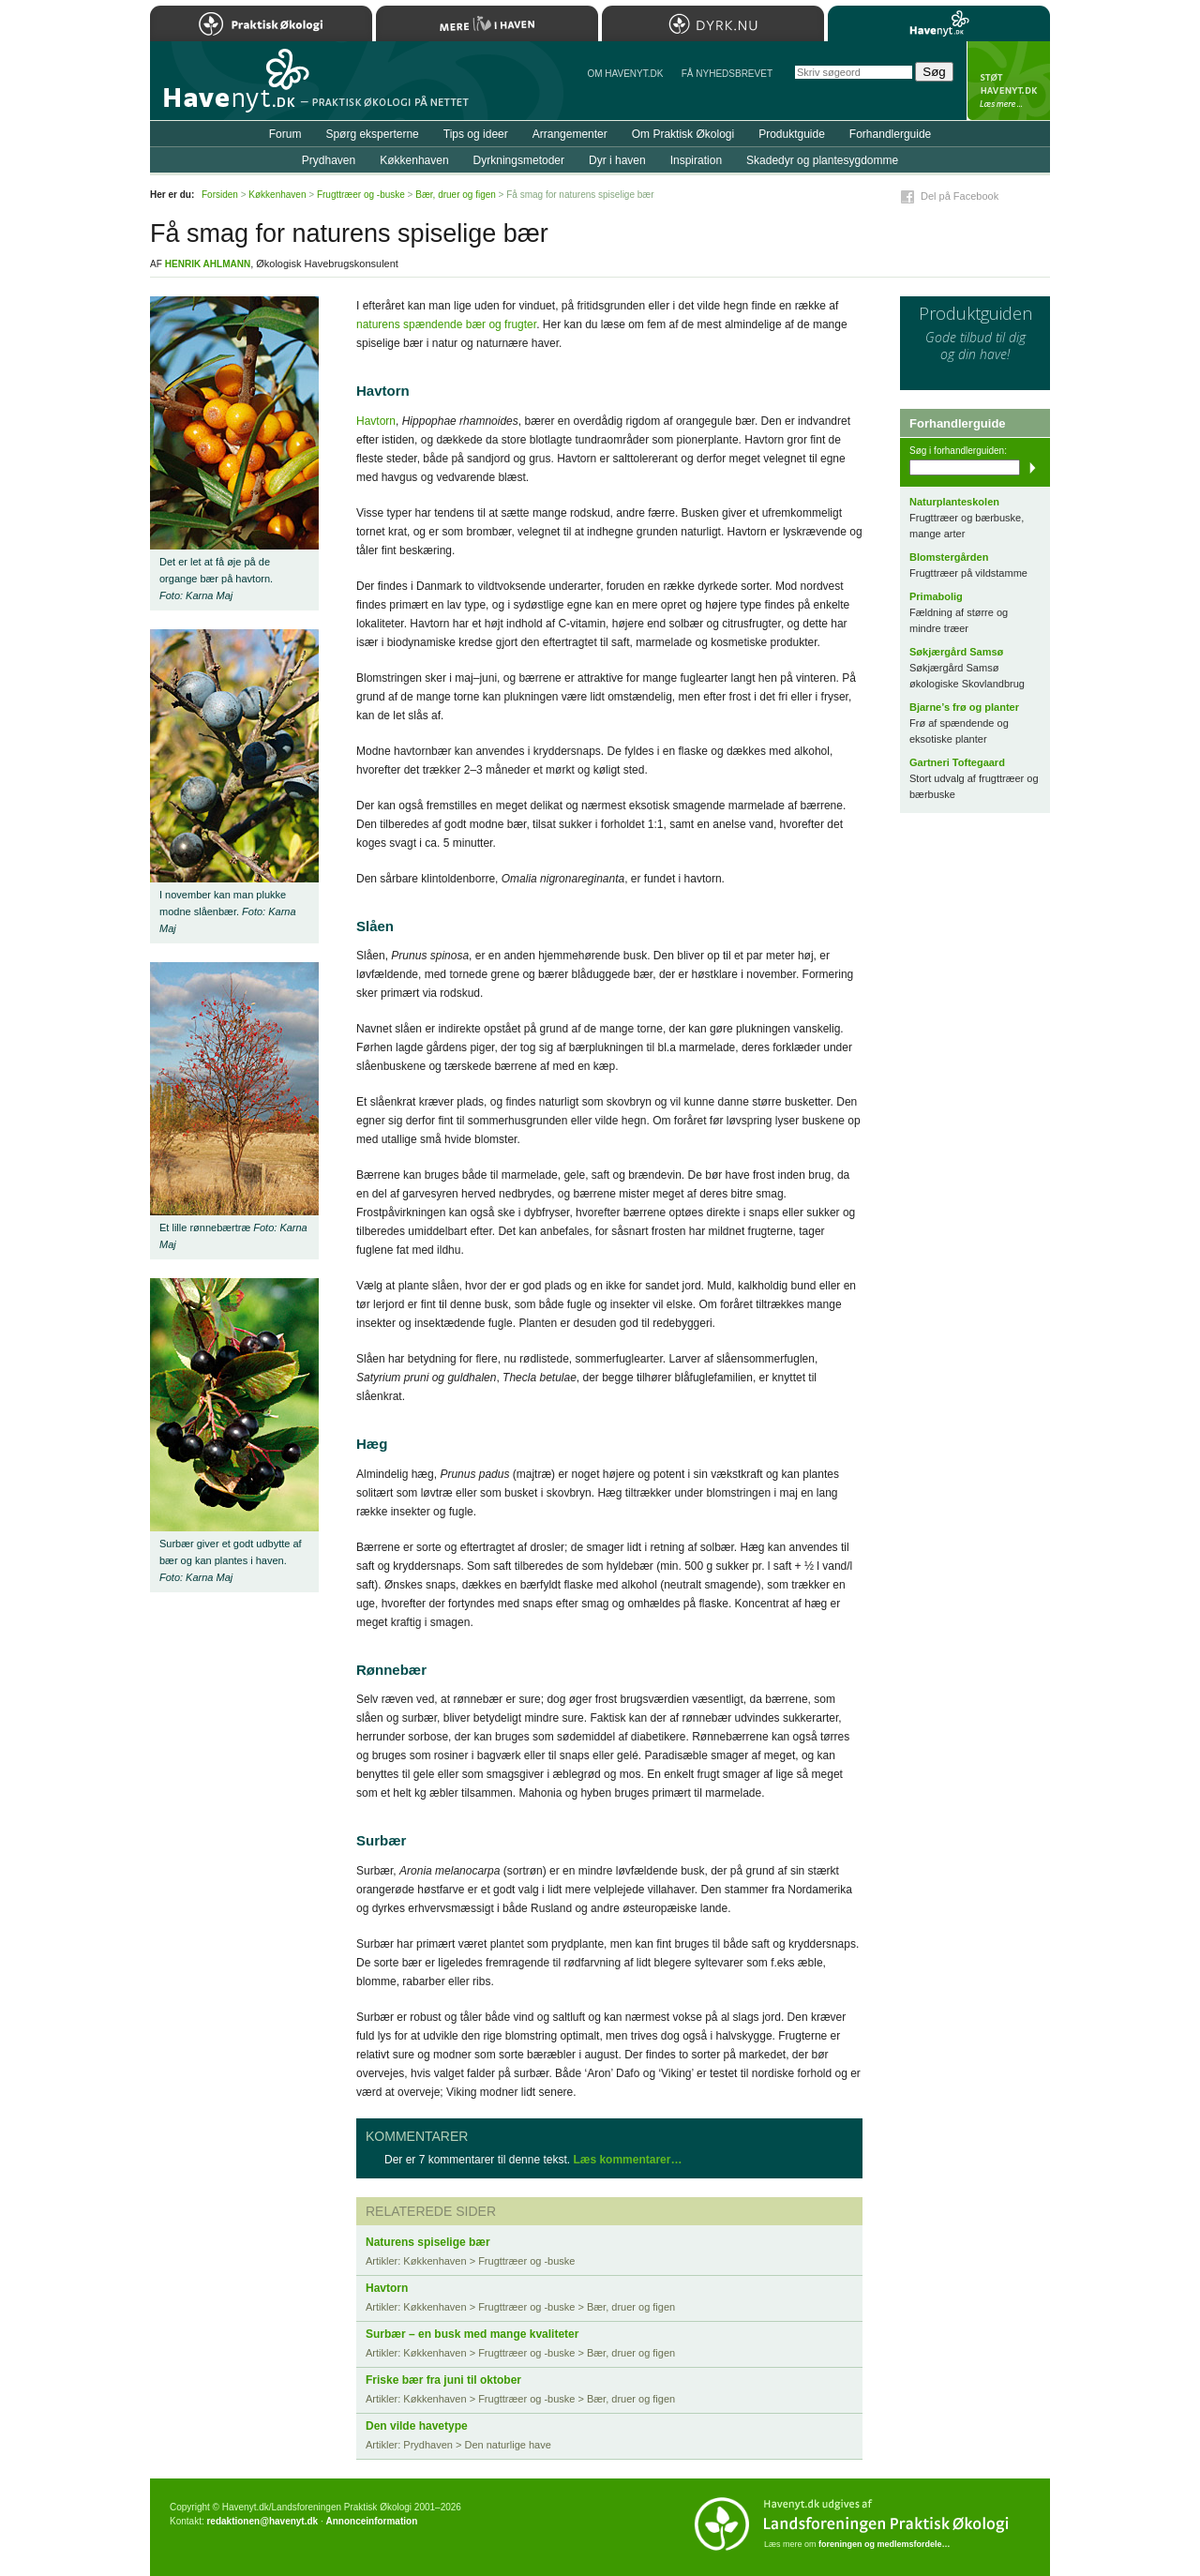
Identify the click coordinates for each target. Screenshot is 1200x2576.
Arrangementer (570, 134)
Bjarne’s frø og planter (964, 707)
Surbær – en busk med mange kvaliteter (472, 2334)
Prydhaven (328, 160)
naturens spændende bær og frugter (446, 324)
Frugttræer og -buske (361, 194)
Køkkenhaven (414, 160)
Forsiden (220, 194)
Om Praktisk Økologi (683, 134)
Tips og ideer (475, 134)
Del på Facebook (959, 196)
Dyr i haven (617, 160)
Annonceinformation (371, 2521)
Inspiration (696, 160)
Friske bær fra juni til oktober (443, 2380)
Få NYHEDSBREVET (727, 73)
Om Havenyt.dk (625, 73)
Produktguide (791, 134)
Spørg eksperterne (371, 134)
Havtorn (376, 421)
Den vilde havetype (417, 2426)
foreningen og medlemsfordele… (884, 2544)
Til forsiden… (231, 88)
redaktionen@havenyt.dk (262, 2521)
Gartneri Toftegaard (957, 762)
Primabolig (936, 596)
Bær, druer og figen (455, 194)
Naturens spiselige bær (428, 2242)
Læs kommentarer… (627, 2159)
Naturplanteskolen (954, 501)
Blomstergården (948, 557)
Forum (285, 134)
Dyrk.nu (713, 23)
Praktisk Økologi (261, 23)
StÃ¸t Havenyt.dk (1008, 80)
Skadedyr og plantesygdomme (822, 160)
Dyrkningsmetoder (518, 160)
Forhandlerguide (890, 134)
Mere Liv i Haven (487, 23)
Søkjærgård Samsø (956, 651)
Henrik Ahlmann (207, 264)
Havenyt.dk (939, 23)
